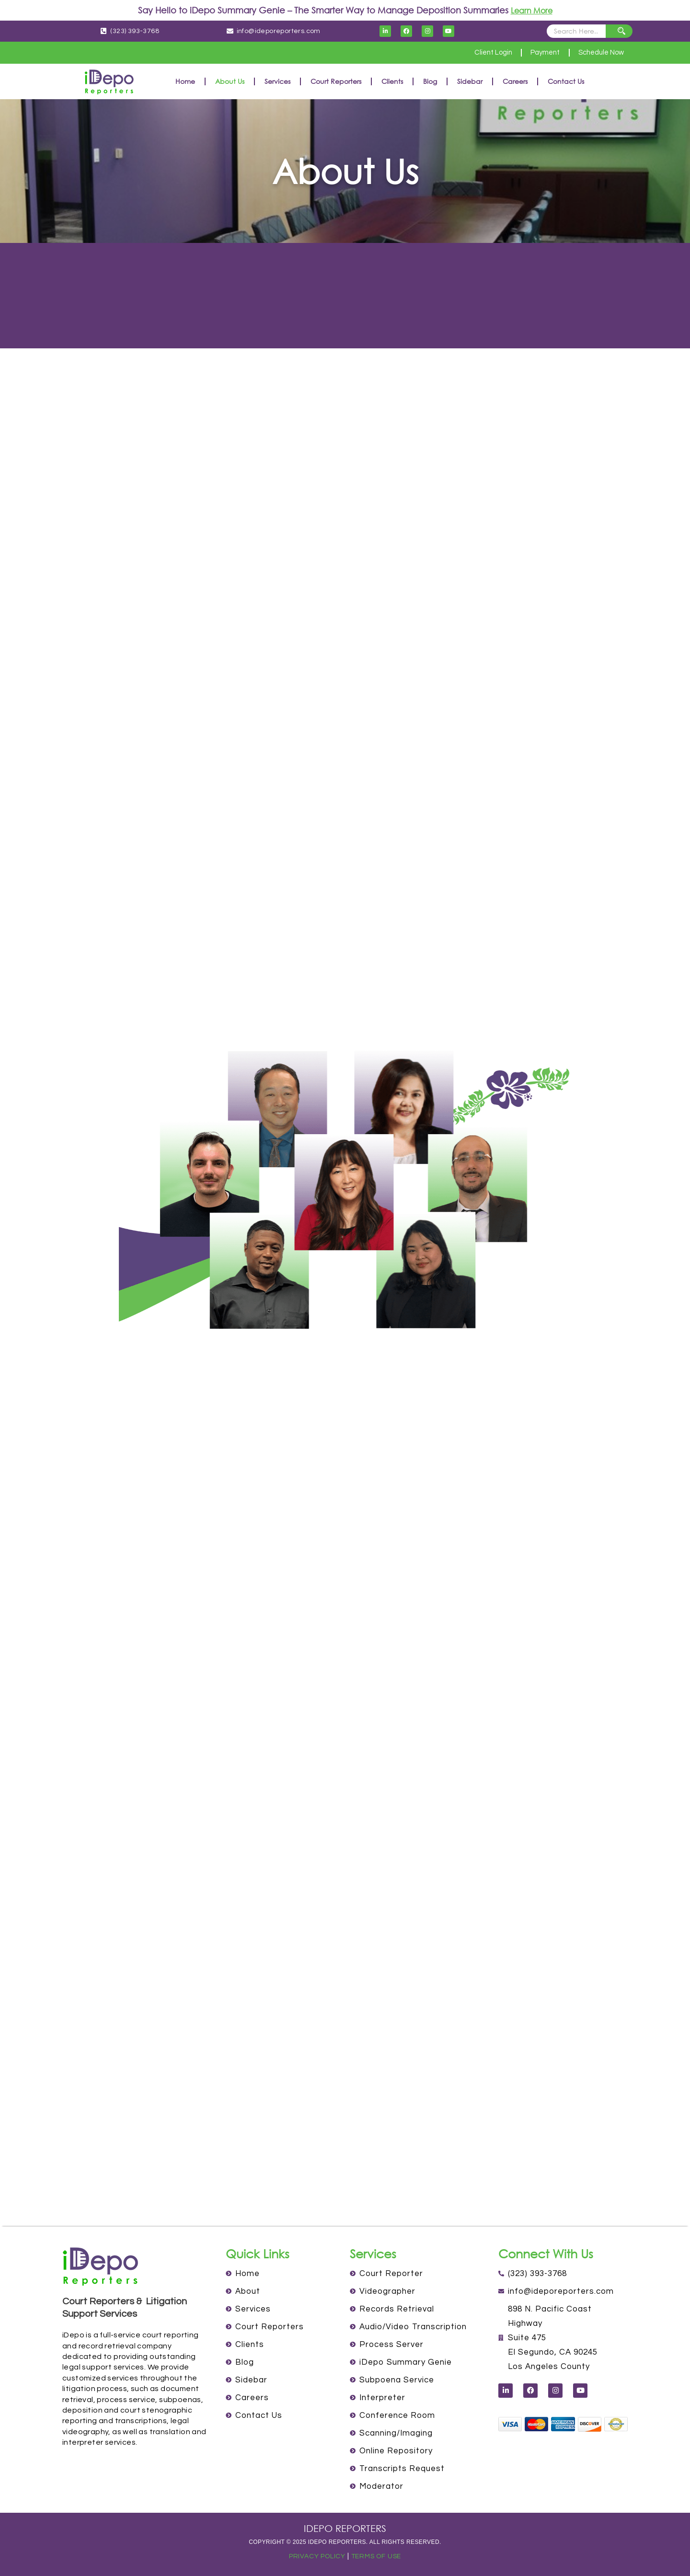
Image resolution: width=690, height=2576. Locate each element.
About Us (229, 81)
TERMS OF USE (378, 2556)
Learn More (531, 10)
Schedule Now (597, 53)
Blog (430, 81)
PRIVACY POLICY (315, 2556)
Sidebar (470, 81)
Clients (392, 81)
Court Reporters (335, 81)
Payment (536, 53)
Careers (515, 81)
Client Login (479, 53)
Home (185, 81)
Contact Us (566, 81)
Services (277, 81)
